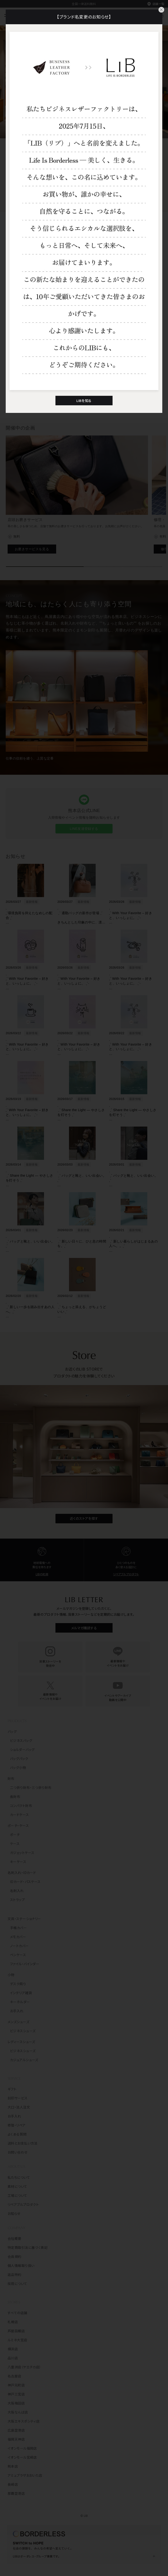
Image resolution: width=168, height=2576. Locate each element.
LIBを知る (84, 400)
